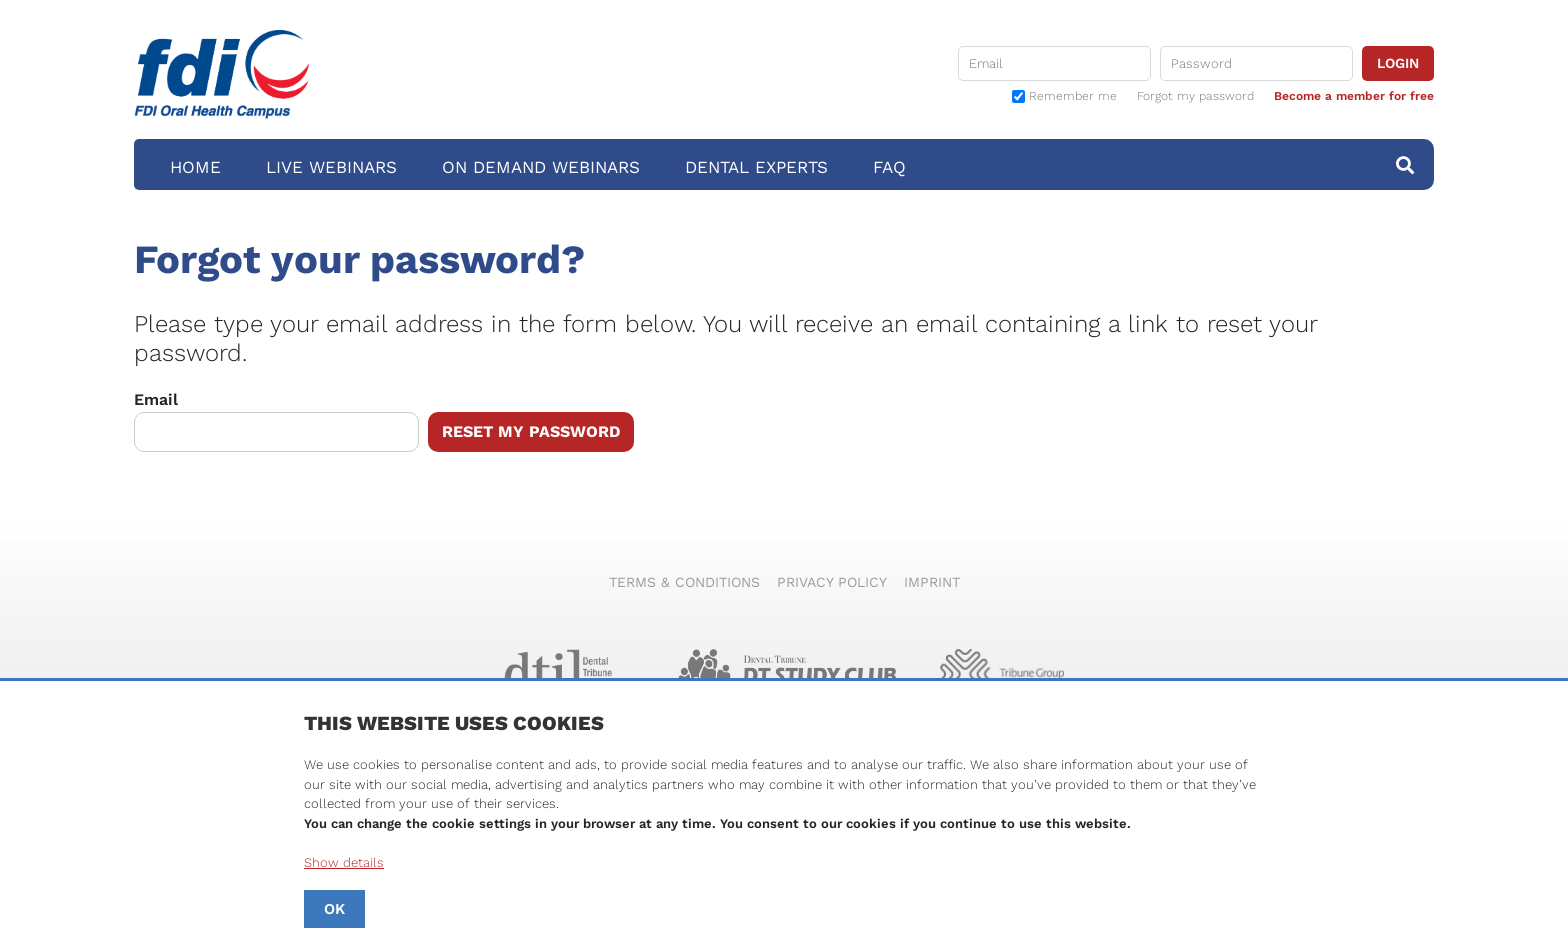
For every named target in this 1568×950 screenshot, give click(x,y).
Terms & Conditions (684, 582)
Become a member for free (1354, 96)
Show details (344, 862)
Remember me (1073, 96)
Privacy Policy (832, 582)
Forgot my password (1195, 96)
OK (334, 909)
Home (195, 167)
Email (276, 421)
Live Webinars (331, 167)
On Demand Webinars (541, 167)
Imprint (932, 582)
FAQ (889, 167)
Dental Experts (756, 167)
